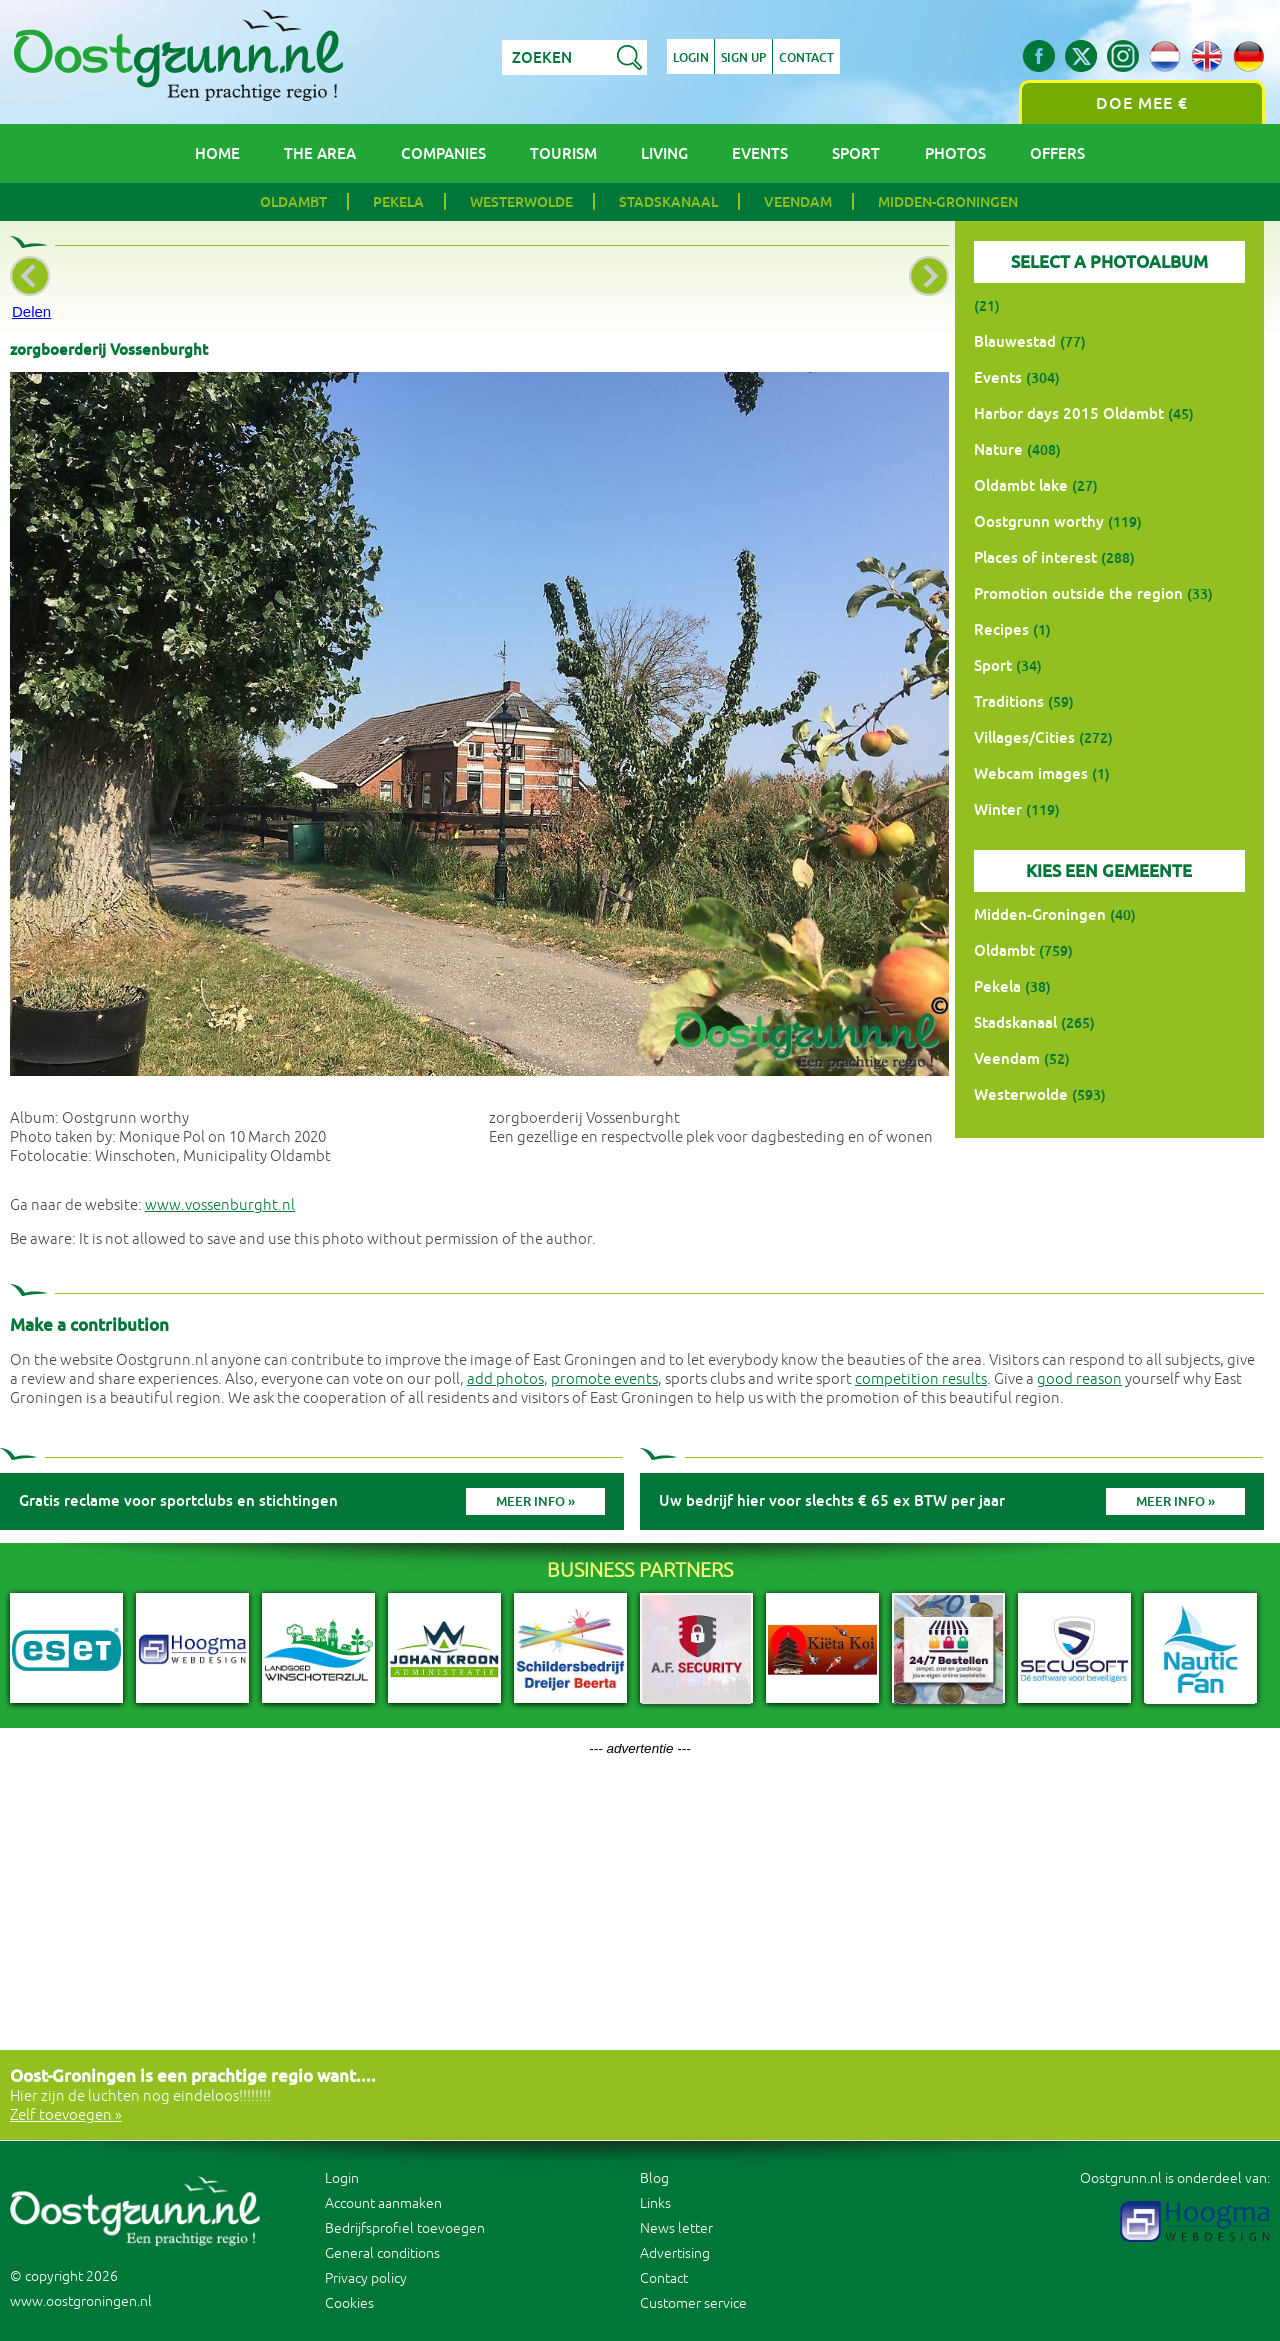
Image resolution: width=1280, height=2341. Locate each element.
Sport (856, 153)
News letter (676, 2228)
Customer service (693, 2303)
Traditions (1009, 701)
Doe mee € (1142, 103)
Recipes (1001, 629)
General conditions (382, 2253)
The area (320, 153)
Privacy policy (366, 2278)
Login (691, 59)
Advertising (675, 2253)
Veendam (798, 202)
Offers (1057, 153)
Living (664, 153)
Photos (955, 153)
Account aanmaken (383, 2203)
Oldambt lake (1021, 485)
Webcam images (1031, 773)
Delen (31, 311)
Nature (998, 449)
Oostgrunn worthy (1039, 521)
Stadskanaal (668, 202)
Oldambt (293, 202)
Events (760, 153)
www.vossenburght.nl (220, 1205)
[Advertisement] (640, 1896)
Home (217, 153)
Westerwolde (521, 202)
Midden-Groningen (948, 202)
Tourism (563, 153)
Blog (654, 2178)
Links (655, 2203)
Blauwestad (1015, 341)
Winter (998, 809)
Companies (443, 153)
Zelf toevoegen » (66, 2115)
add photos (505, 1379)
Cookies (349, 2303)
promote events (604, 1379)
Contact (807, 59)
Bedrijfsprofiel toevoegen (405, 2228)
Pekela (398, 202)
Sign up (744, 59)
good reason (1079, 1379)
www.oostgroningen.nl (81, 2301)
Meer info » (535, 1501)
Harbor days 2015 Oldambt (1069, 413)
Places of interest (1035, 557)
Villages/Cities (1024, 737)
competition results (921, 1379)
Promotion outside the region (1078, 593)
